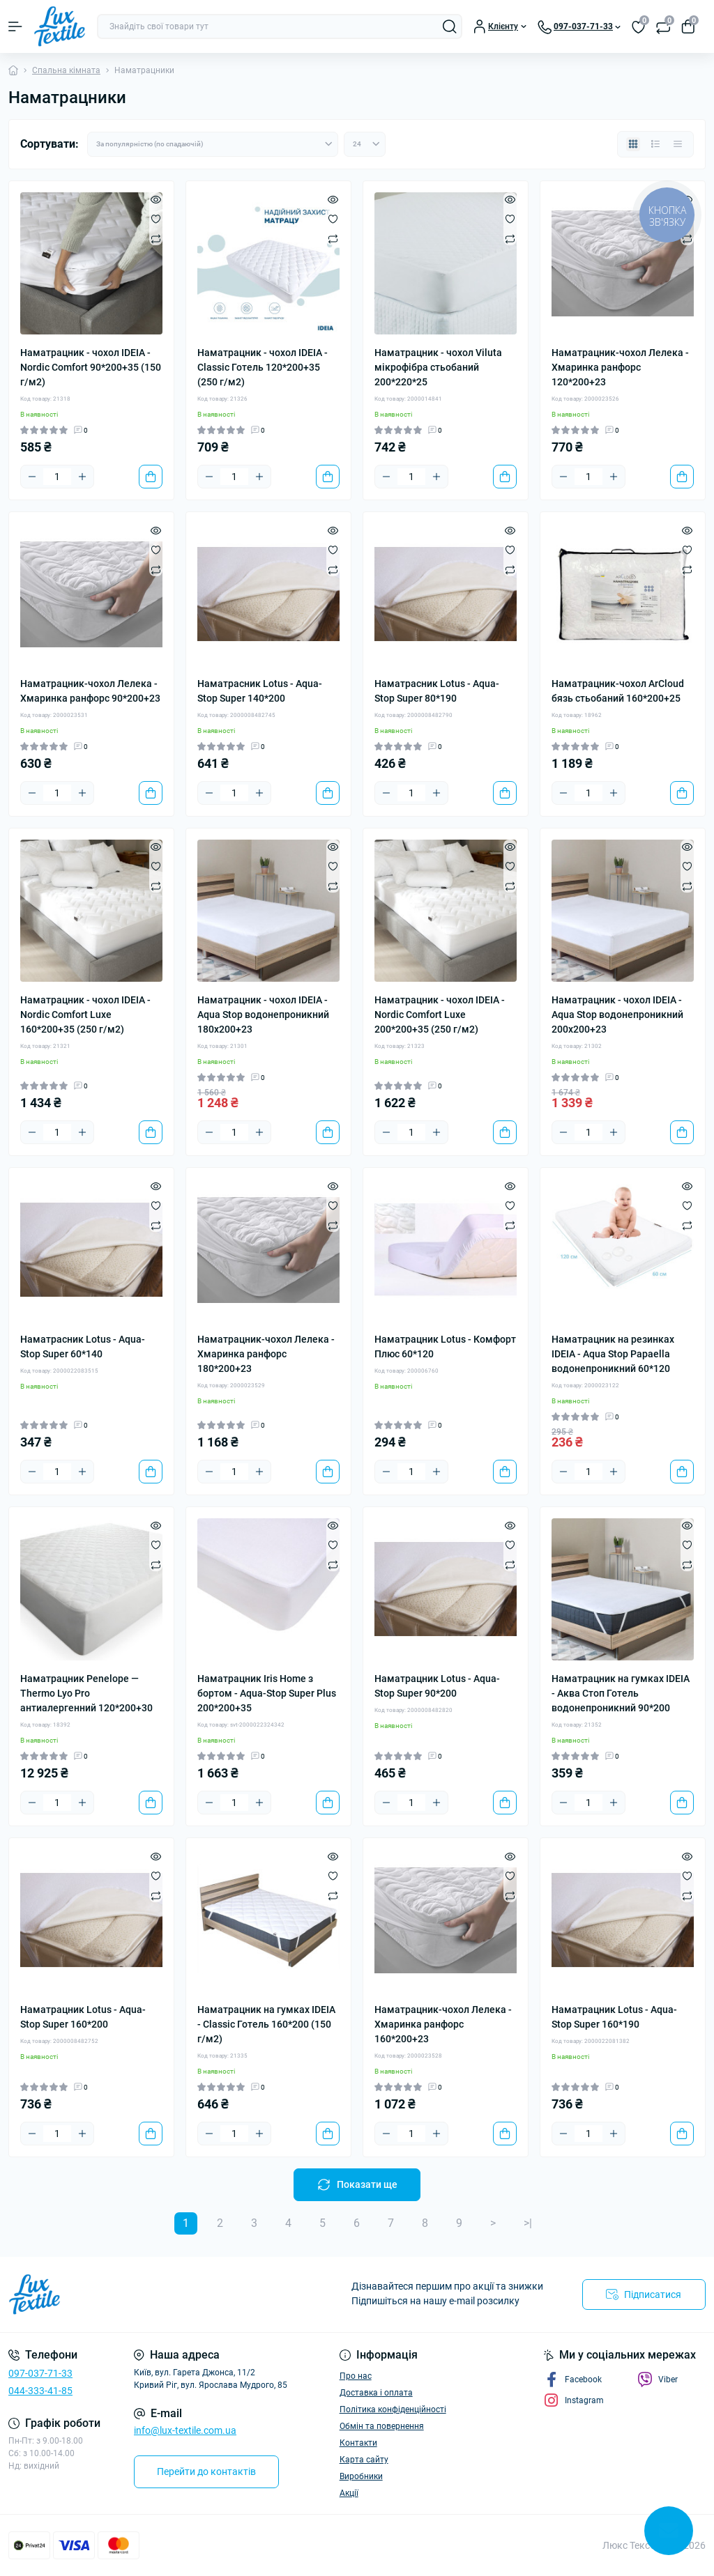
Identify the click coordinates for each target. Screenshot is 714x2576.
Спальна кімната (66, 70)
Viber (657, 2379)
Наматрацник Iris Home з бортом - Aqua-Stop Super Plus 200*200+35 (266, 1693)
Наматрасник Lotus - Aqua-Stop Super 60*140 (82, 1346)
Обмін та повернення (382, 2426)
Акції (349, 2493)
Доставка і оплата (376, 2393)
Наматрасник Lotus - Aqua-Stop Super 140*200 (259, 691)
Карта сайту (364, 2460)
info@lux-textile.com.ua (185, 2430)
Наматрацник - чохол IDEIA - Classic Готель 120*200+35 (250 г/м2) (262, 367)
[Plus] (82, 476)
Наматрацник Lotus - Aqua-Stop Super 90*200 (437, 1686)
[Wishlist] (156, 218)
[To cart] (150, 476)
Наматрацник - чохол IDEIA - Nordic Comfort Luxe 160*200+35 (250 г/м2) (85, 1014)
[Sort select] (212, 144)
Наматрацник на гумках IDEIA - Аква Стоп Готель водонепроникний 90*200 (621, 1693)
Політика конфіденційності (393, 2409)
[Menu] (15, 26)
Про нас (356, 2376)
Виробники (361, 2476)
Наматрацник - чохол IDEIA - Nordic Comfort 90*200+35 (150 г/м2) (90, 367)
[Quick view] (156, 199)
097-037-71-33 (40, 2373)
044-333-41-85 (40, 2390)
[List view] (655, 144)
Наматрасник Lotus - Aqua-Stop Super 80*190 (436, 691)
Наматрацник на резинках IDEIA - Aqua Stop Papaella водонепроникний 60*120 (613, 1354)
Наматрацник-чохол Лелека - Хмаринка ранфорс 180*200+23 (266, 1354)
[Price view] (678, 144)
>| (528, 2223)
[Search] (450, 26)
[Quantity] (57, 476)
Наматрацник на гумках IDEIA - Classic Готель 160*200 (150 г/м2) (266, 2024)
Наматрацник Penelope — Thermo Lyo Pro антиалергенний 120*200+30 (86, 1693)
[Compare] (156, 238)
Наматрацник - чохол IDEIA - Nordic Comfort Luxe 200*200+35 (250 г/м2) (439, 1014)
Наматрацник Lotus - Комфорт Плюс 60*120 (445, 1346)
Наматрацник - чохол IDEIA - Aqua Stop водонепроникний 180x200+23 (263, 1014)
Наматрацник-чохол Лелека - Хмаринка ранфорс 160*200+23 (443, 2024)
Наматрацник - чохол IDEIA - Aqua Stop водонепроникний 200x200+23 (617, 1014)
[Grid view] (633, 144)
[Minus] (32, 476)
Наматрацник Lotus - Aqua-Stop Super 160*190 (614, 2017)
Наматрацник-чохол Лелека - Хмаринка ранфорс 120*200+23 (620, 367)
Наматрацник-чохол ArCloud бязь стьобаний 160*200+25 (618, 691)
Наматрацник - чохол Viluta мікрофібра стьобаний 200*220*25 (438, 367)
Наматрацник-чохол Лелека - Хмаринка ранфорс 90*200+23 (90, 691)
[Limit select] (365, 144)
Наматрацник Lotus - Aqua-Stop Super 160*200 (83, 2017)
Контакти (358, 2443)
